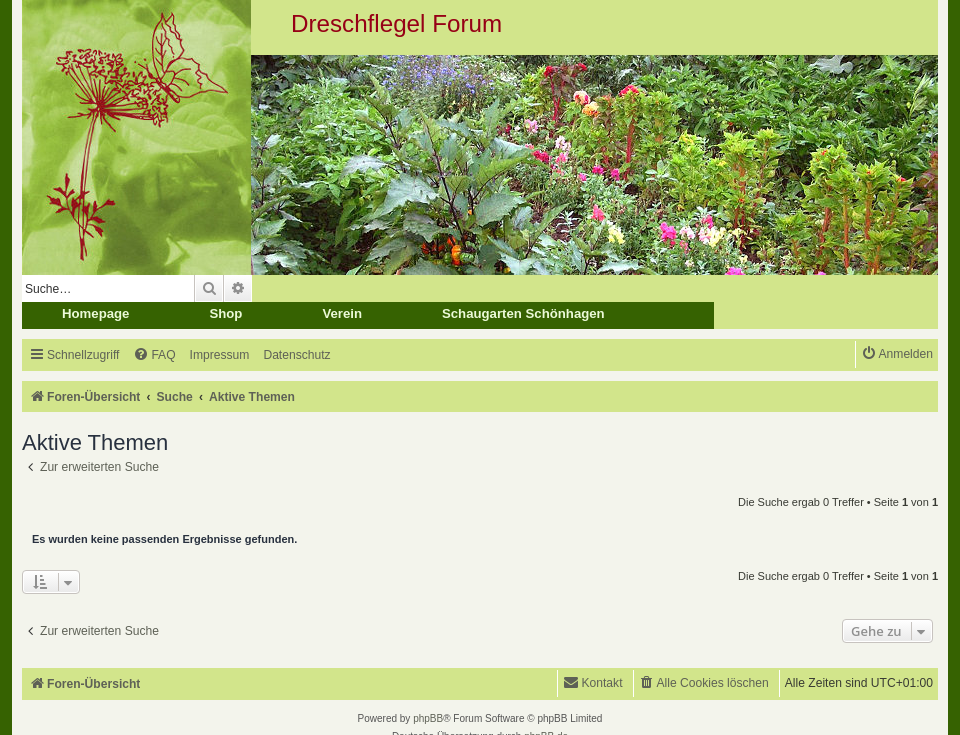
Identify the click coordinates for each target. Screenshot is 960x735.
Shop (225, 313)
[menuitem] (154, 355)
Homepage (95, 313)
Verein (342, 313)
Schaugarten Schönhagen (523, 313)
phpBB (428, 718)
